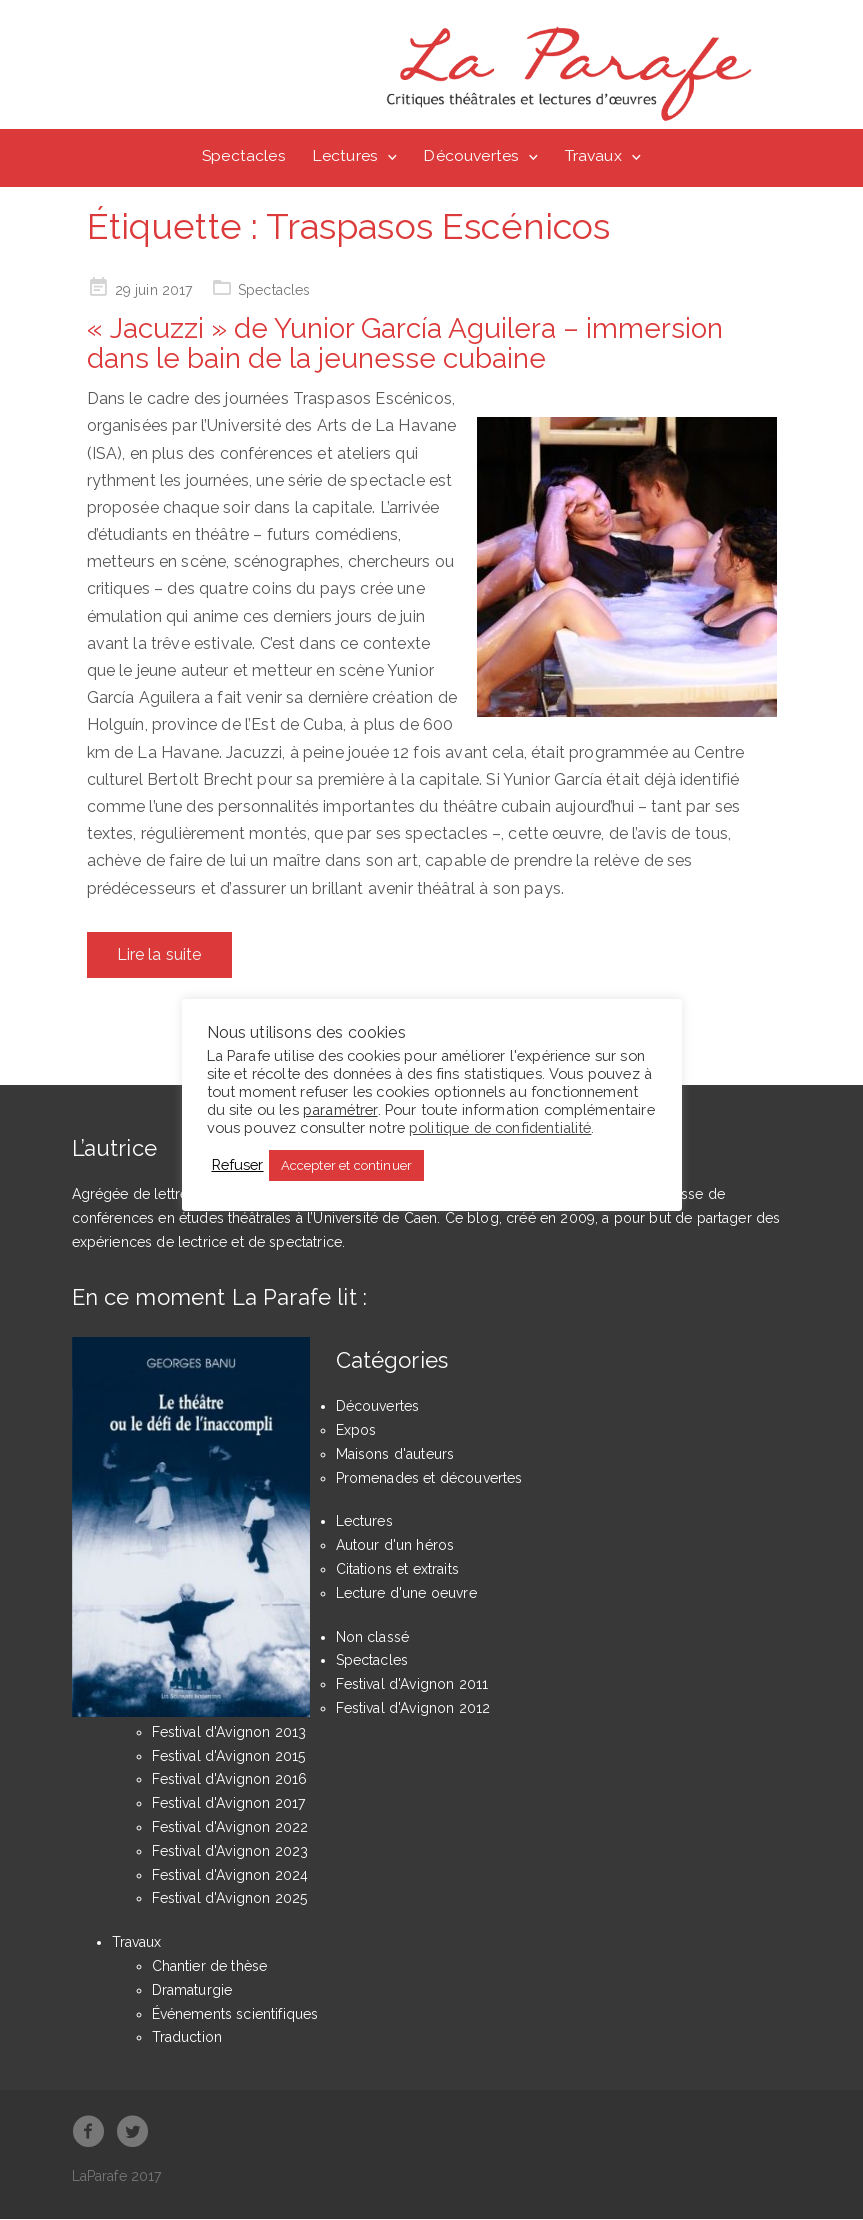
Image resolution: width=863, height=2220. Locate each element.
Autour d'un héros (395, 1547)
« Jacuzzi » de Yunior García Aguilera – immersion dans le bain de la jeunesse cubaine (405, 345)
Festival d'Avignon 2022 (230, 1829)
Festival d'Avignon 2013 (229, 1733)
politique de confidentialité (500, 1127)
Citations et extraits (397, 1571)
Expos (356, 1432)
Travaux (593, 155)
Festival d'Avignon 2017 (229, 1805)
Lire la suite (159, 955)
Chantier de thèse (210, 1967)
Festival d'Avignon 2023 (230, 1852)
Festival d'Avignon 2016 (230, 1781)
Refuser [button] (238, 1164)
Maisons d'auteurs (395, 1455)
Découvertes (471, 155)
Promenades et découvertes (429, 1479)
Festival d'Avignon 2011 (412, 1686)
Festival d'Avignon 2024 (230, 1876)
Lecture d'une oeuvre (406, 1594)
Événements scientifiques (235, 2015)
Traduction (187, 2039)
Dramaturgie (192, 1991)
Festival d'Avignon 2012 (413, 1710)
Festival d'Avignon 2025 (230, 1900)
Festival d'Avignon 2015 (229, 1757)
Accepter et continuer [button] (346, 1165)
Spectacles (244, 155)
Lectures (345, 155)
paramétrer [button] (340, 1109)
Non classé (373, 1638)
